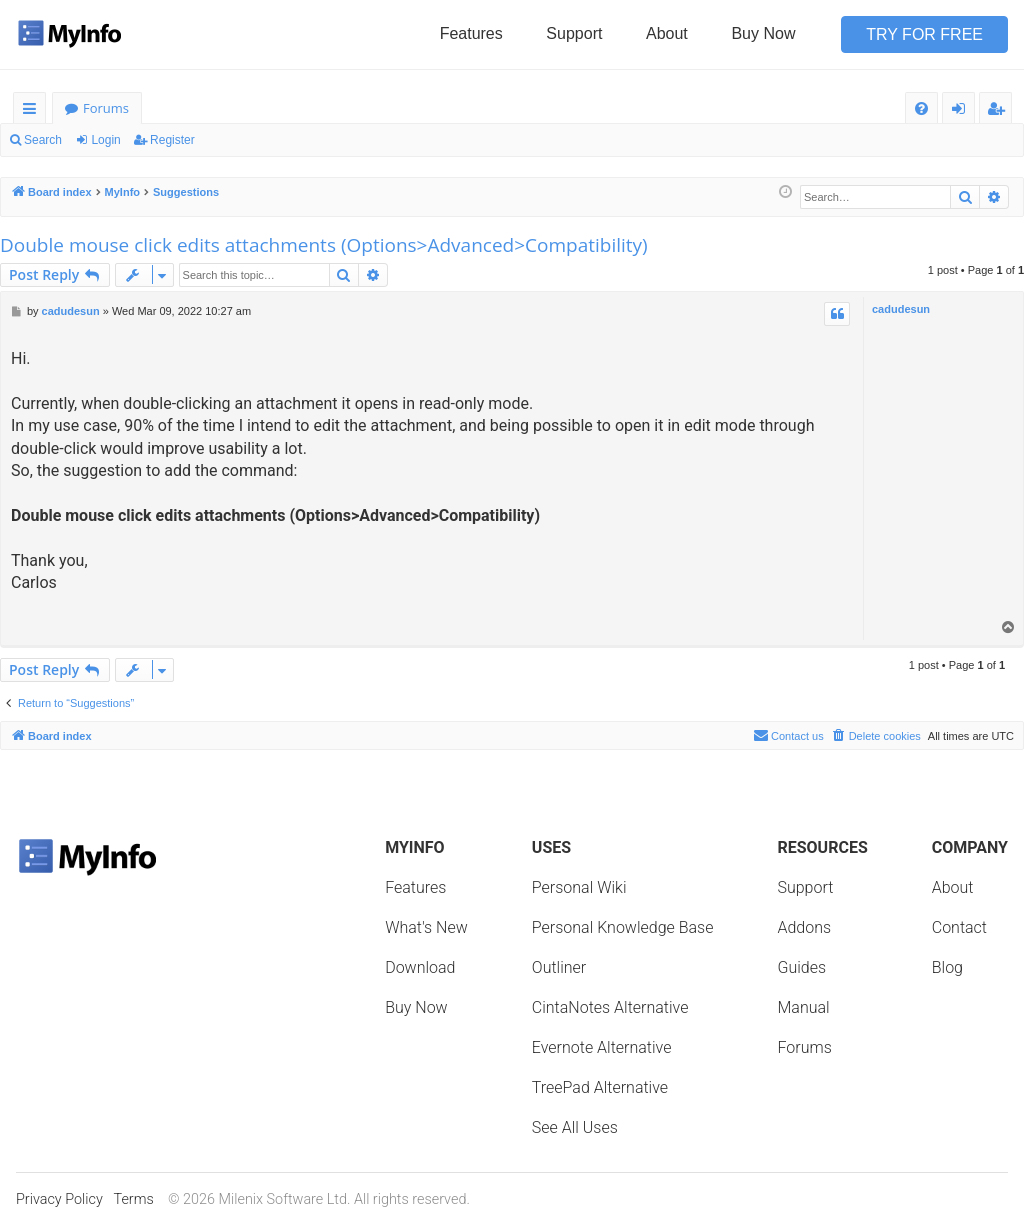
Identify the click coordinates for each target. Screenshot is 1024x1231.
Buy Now (763, 33)
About (667, 33)
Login (105, 140)
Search (43, 140)
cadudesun (901, 309)
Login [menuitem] (962, 111)
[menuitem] (921, 108)
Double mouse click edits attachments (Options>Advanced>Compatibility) (324, 245)
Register (172, 140)
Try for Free (924, 34)
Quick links (33, 111)
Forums (106, 108)
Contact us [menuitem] (788, 735)
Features (471, 33)
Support (574, 33)
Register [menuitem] (1000, 111)
